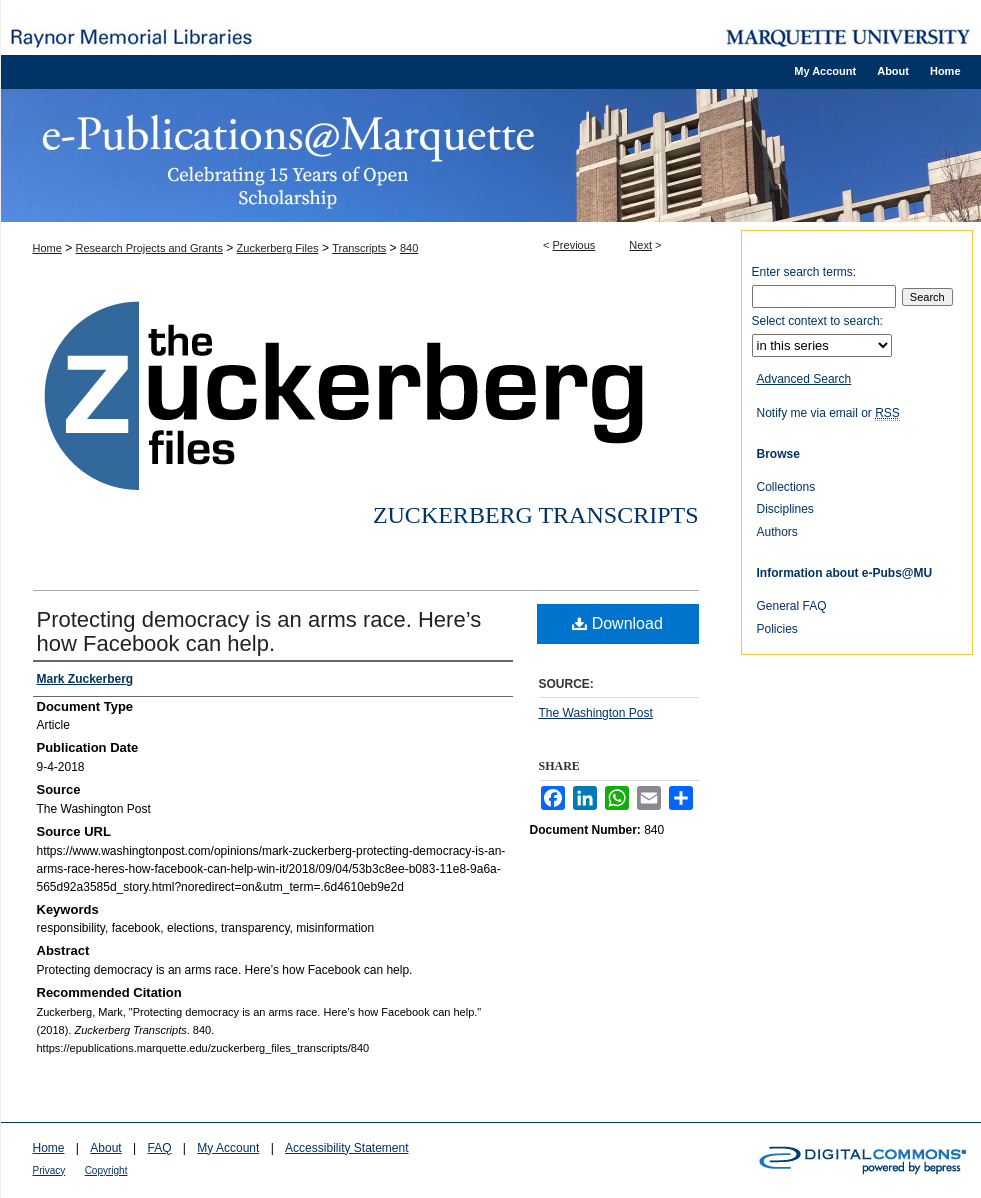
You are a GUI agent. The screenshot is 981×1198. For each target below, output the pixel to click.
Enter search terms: (804, 272)
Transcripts (359, 248)
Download (617, 623)
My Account (228, 1148)
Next (640, 245)
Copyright (106, 1170)
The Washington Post (596, 713)
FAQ (159, 1148)
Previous (574, 245)
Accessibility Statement (346, 1148)
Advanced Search (804, 379)
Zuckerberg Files (278, 248)
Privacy (49, 1170)
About (105, 1148)
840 (409, 248)
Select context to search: (817, 321)
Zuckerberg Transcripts (536, 515)
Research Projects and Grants (149, 248)
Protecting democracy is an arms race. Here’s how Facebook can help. (259, 631)
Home (47, 248)
